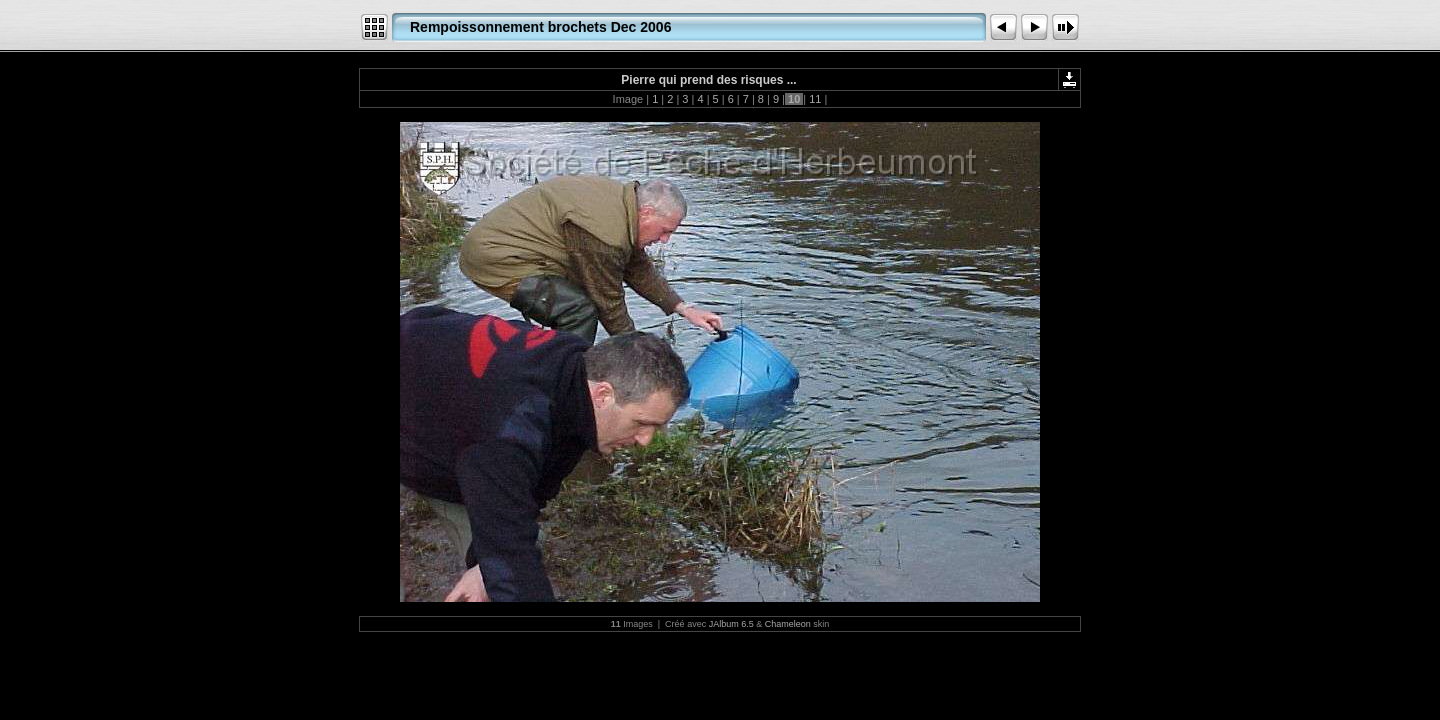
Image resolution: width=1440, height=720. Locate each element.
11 (815, 99)
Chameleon (788, 624)
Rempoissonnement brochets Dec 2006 (540, 27)
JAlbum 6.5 (731, 624)
